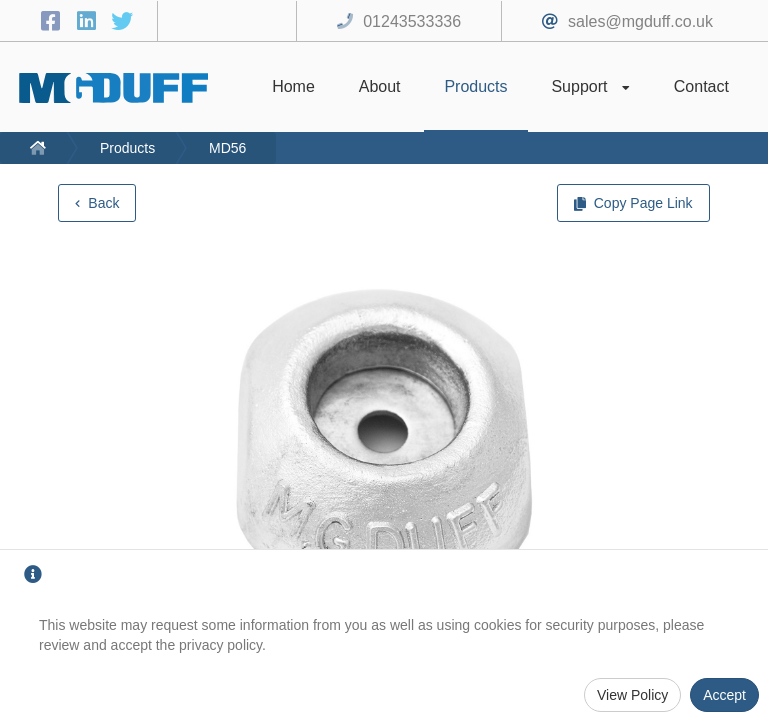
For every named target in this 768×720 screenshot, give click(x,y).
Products (127, 148)
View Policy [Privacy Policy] (632, 695)
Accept (724, 695)
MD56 (227, 148)
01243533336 (412, 21)
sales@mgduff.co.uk (640, 21)
